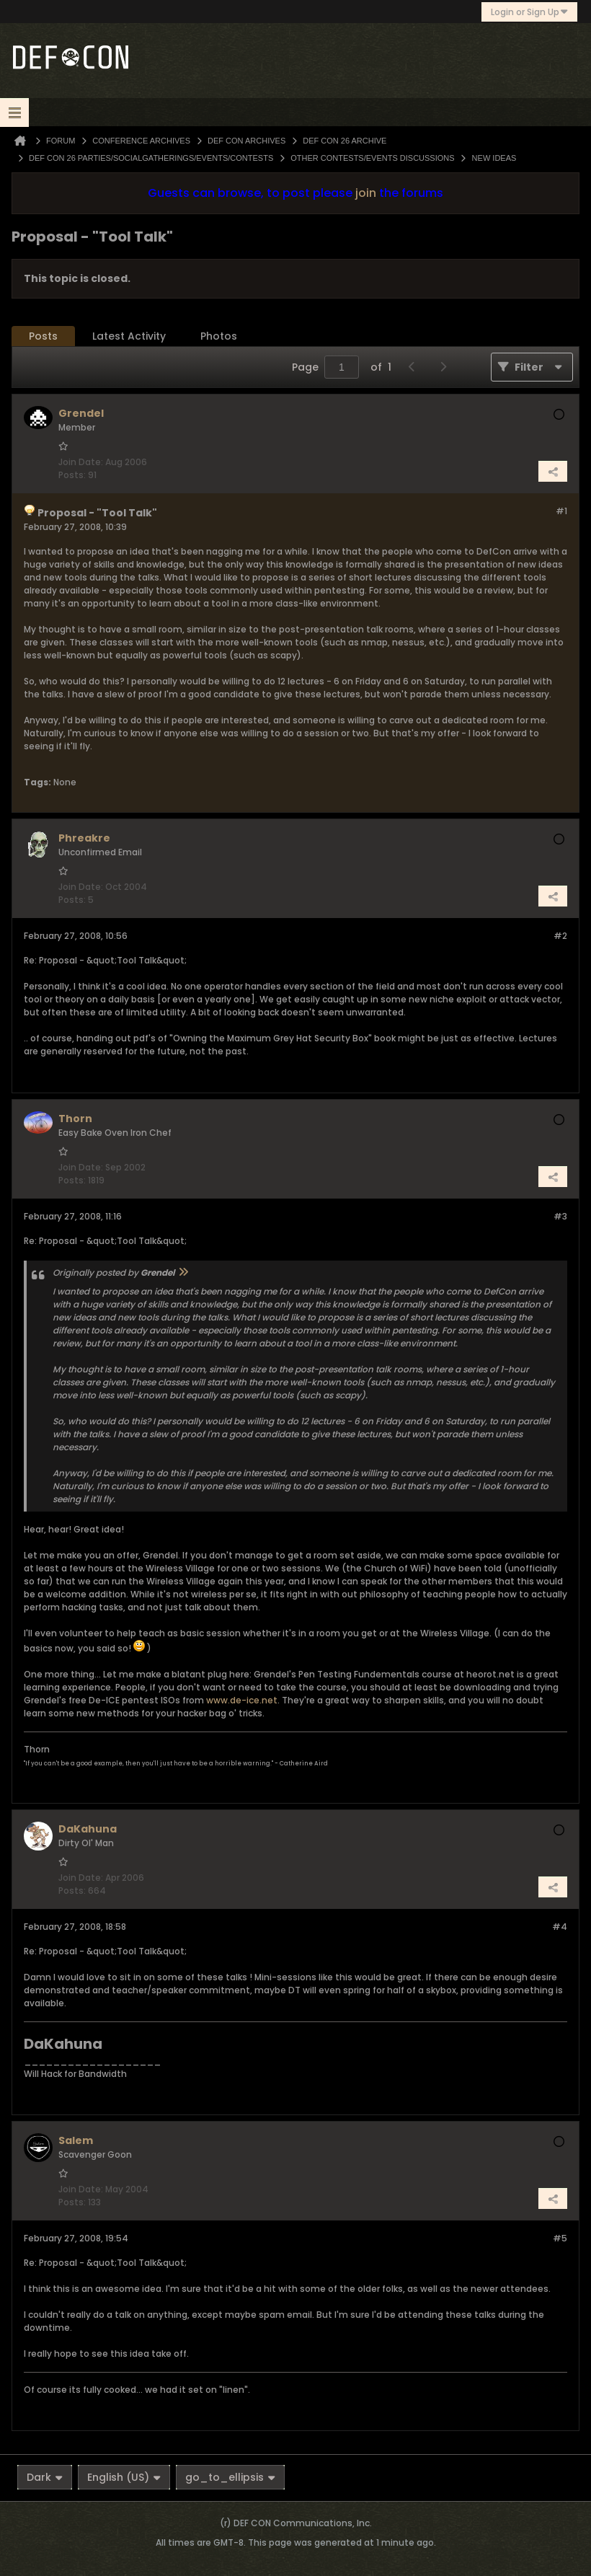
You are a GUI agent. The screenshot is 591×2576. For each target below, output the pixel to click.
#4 (559, 1926)
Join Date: (80, 462)
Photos (218, 336)
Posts (43, 336)
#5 (560, 2238)
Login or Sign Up (529, 12)
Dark (45, 2477)
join (365, 193)
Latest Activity (129, 336)
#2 (560, 936)
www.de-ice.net (241, 1700)
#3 (560, 1216)
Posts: (72, 475)
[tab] (43, 336)
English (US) (124, 2477)
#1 (561, 511)
